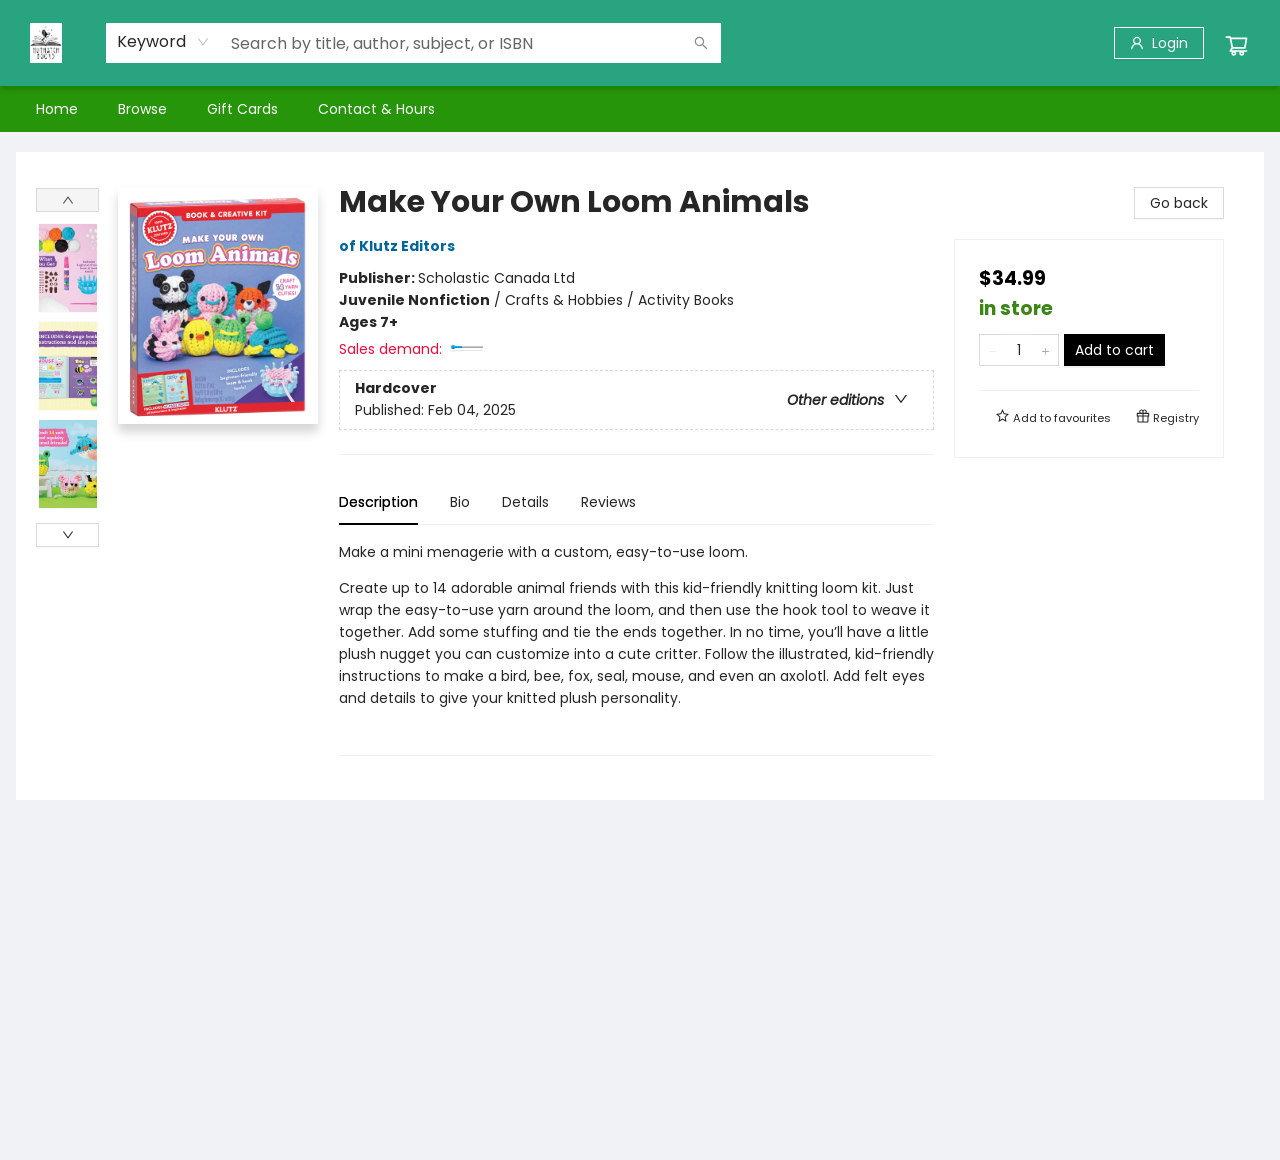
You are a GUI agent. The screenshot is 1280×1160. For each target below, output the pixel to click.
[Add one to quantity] (1045, 350)
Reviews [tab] (608, 502)
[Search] (701, 43)
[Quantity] (1019, 350)
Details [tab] (525, 502)
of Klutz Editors (400, 246)
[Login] (1159, 43)
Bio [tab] (460, 502)
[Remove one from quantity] (992, 350)
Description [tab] (378, 502)
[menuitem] (57, 109)
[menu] (640, 109)
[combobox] (163, 42)
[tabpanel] (636, 648)
